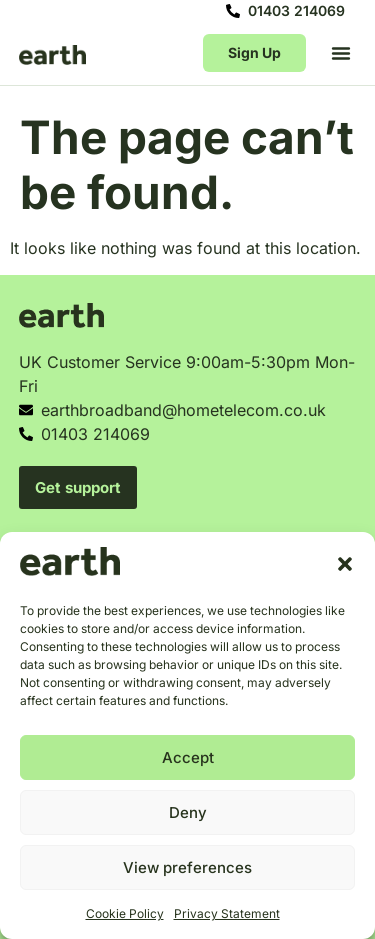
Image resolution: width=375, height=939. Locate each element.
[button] (345, 564)
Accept (188, 757)
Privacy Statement (227, 913)
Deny (188, 812)
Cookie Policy (125, 913)
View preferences (187, 867)
